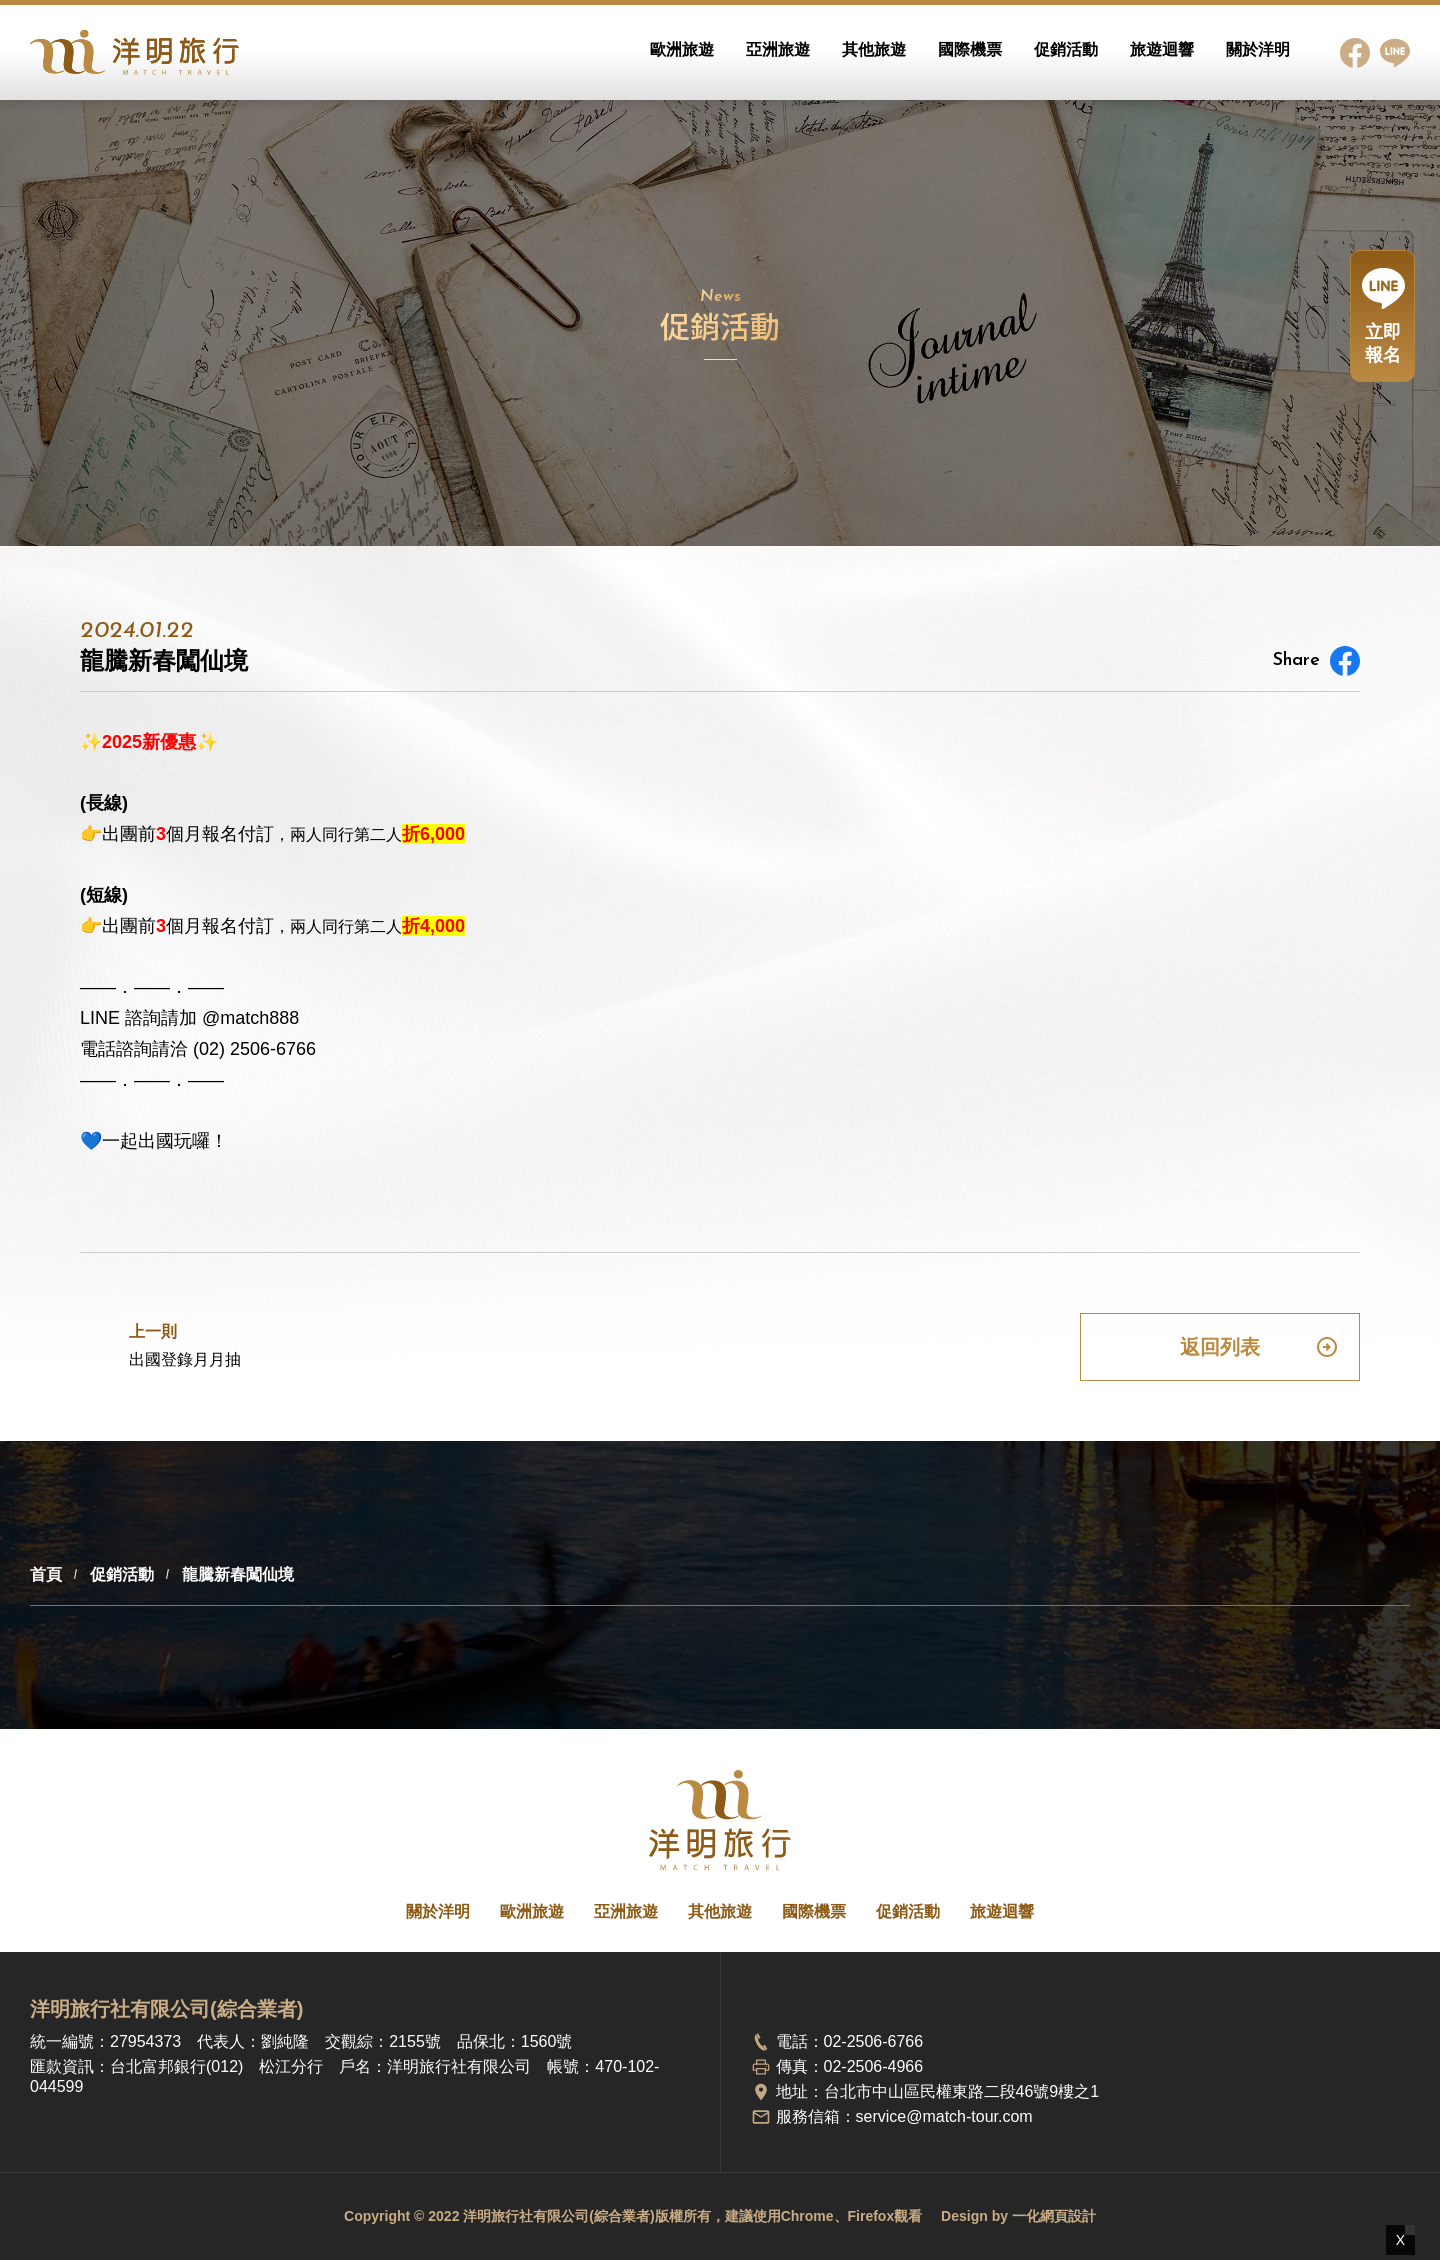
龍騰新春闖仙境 (238, 1574)
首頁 (46, 1574)
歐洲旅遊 (682, 49)
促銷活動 (1066, 49)
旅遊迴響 (1162, 49)
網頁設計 (1068, 2216)
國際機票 (970, 49)
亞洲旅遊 (778, 49)
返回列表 (1259, 1347)
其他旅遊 (874, 49)
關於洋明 (1258, 49)
